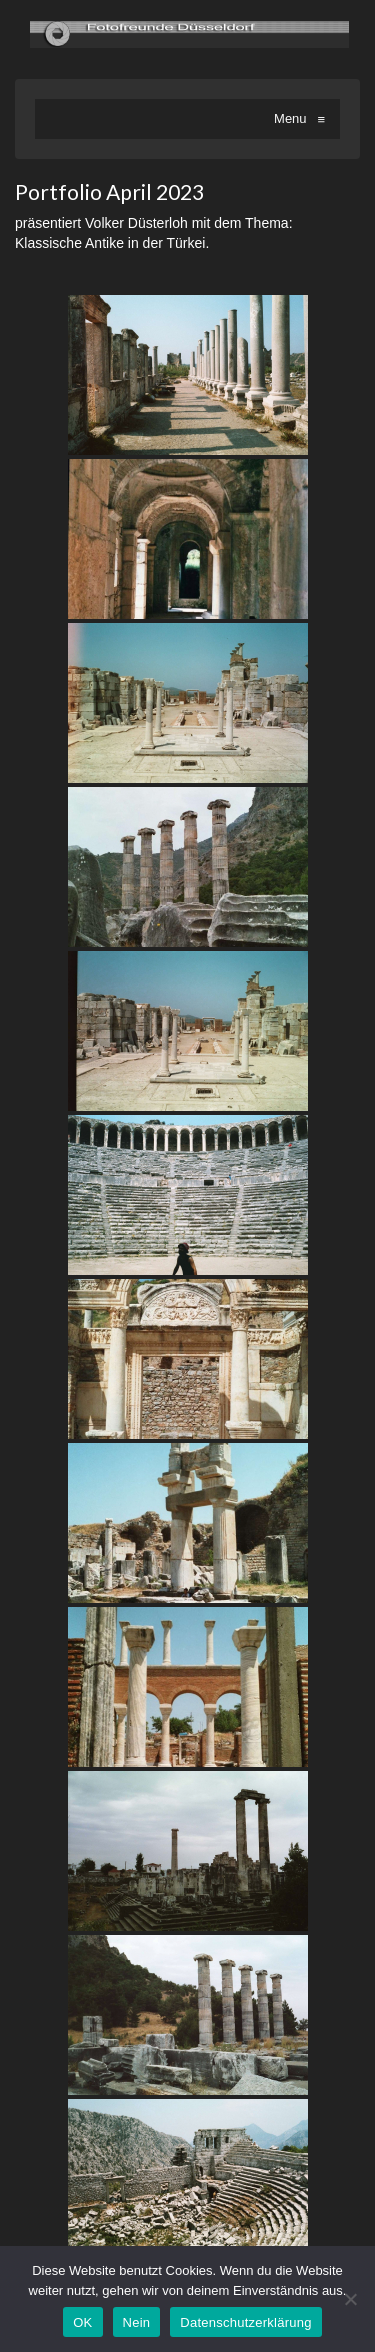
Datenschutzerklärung (245, 2322)
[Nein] (350, 2299)
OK (82, 2322)
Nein (137, 2322)
